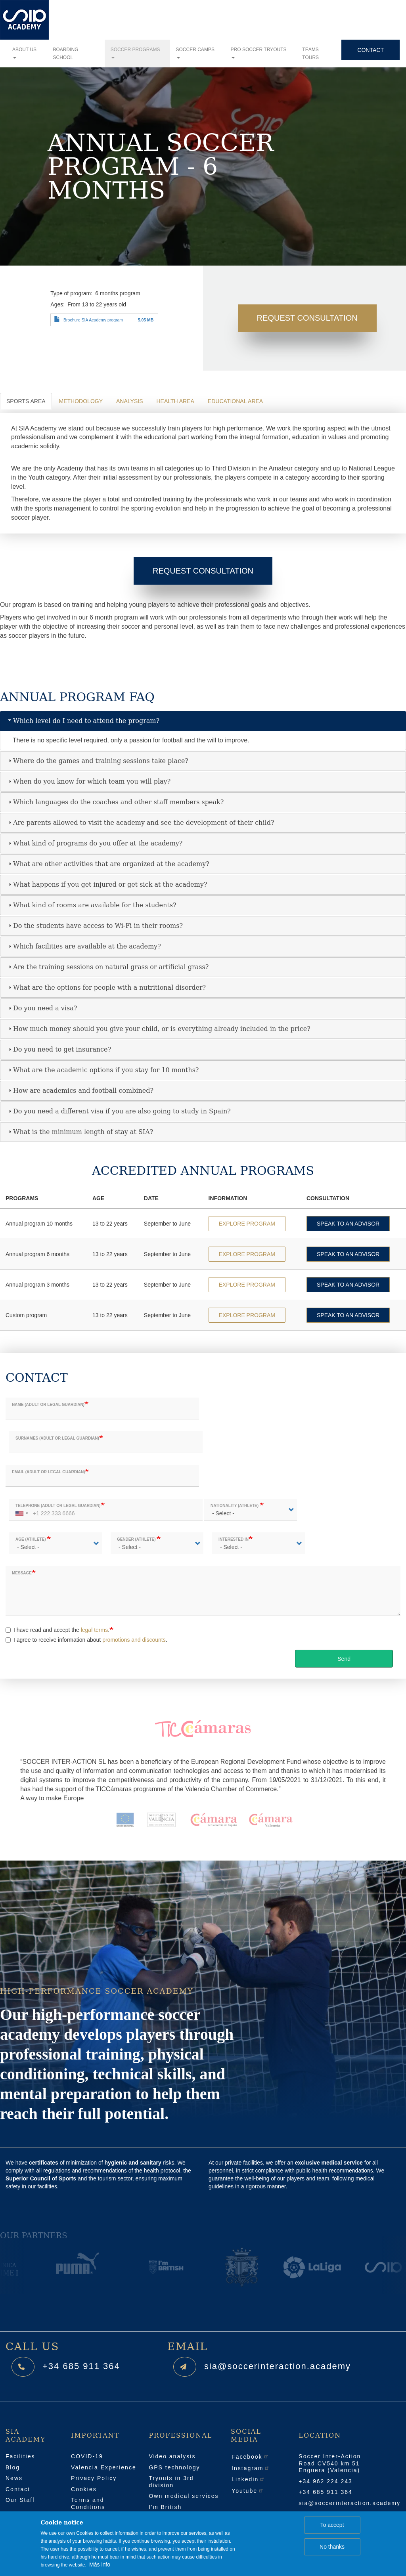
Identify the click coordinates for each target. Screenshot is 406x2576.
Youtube (248, 2491)
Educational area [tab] (235, 401)
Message (22, 1573)
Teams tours (310, 53)
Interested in (233, 1540)
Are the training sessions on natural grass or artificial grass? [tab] (108, 967)
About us (24, 53)
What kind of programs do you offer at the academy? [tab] (94, 843)
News (14, 2478)
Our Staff (20, 2500)
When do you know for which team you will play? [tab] (88, 781)
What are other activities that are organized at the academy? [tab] (108, 864)
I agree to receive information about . (86, 1640)
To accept (332, 2525)
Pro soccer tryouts (259, 53)
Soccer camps (195, 53)
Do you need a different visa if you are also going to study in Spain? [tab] (119, 1111)
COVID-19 (87, 2456)
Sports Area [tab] (26, 401)
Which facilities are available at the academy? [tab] (84, 946)
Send (343, 1659)
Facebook (250, 2457)
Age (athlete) (31, 1540)
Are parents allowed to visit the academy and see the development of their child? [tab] (140, 822)
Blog (13, 2467)
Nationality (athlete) (235, 1506)
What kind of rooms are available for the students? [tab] (91, 905)
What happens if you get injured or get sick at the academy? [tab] (107, 884)
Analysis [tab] (129, 401)
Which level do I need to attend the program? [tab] (83, 721)
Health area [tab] (175, 401)
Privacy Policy (94, 2478)
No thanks (332, 2546)
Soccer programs (135, 53)
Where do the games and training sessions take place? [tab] (97, 761)
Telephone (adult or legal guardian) (58, 1506)
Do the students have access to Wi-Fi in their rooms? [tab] (95, 925)
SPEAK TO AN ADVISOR (348, 1223)
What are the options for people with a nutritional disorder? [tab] (106, 987)
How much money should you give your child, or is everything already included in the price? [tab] (158, 1029)
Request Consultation (307, 318)
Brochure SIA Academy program (93, 319)
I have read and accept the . (57, 1630)
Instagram (251, 2468)
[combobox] (21, 1509)
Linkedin (248, 2479)
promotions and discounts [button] (134, 1640)
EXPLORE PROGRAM (247, 1223)
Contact (370, 50)
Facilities (20, 2456)
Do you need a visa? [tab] (42, 1008)
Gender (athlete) (137, 1540)
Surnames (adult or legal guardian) (57, 1438)
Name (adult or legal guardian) (48, 1405)
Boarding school (65, 53)
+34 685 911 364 (81, 2366)
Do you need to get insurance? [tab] (59, 1049)
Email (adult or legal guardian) (48, 1472)
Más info (99, 2564)
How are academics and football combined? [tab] (80, 1090)
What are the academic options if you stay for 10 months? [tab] (103, 1070)
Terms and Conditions (88, 2503)
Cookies (84, 2489)
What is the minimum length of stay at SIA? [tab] (80, 1132)
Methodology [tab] (81, 401)
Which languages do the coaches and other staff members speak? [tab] (115, 802)
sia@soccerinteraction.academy (277, 2366)
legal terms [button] (94, 1630)
